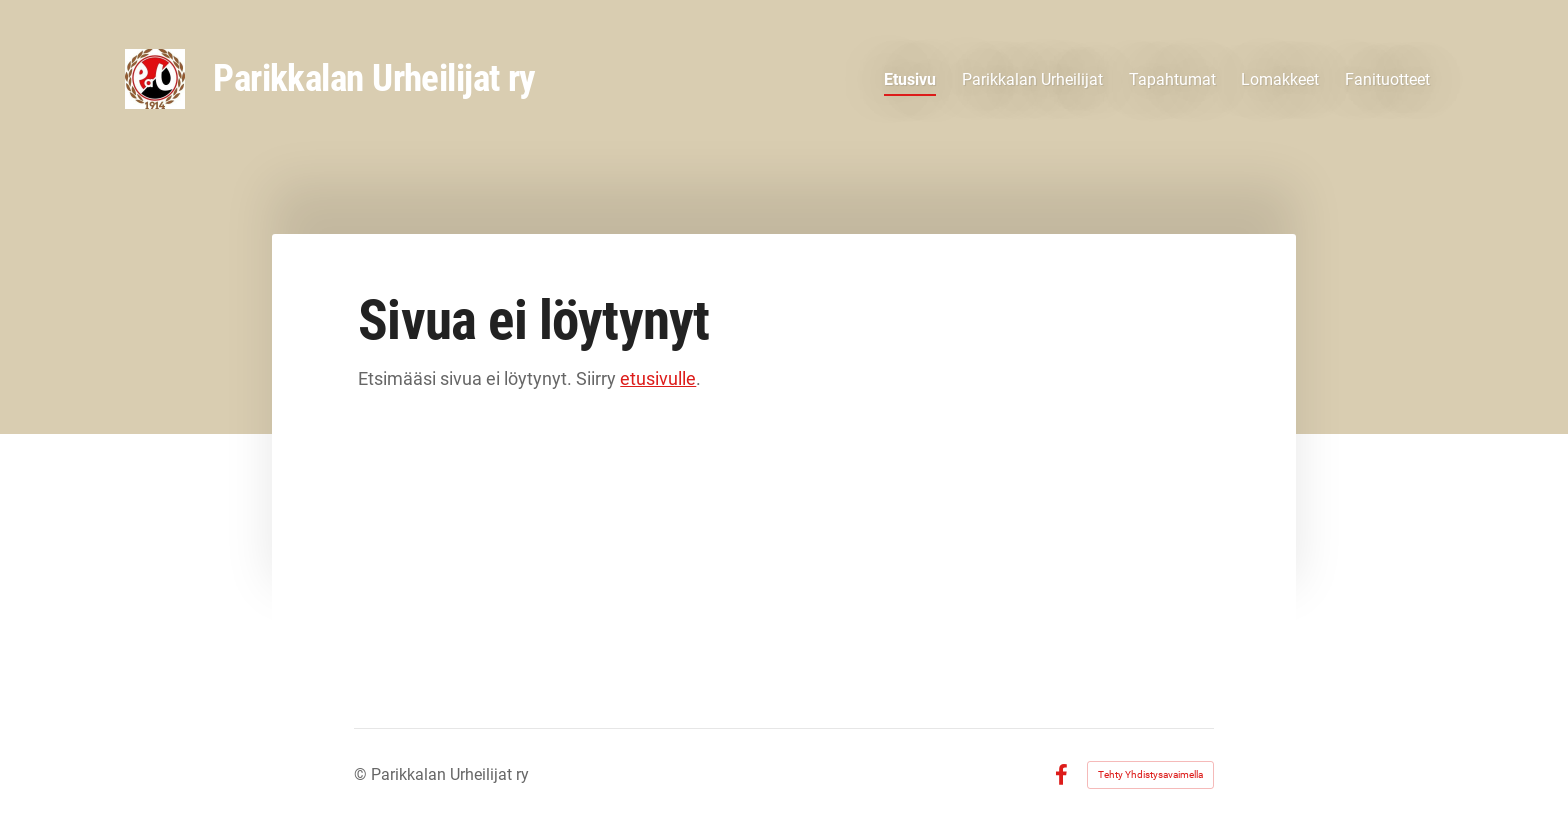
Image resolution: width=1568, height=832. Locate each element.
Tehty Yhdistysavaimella (1150, 774)
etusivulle (658, 378)
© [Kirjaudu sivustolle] (362, 774)
